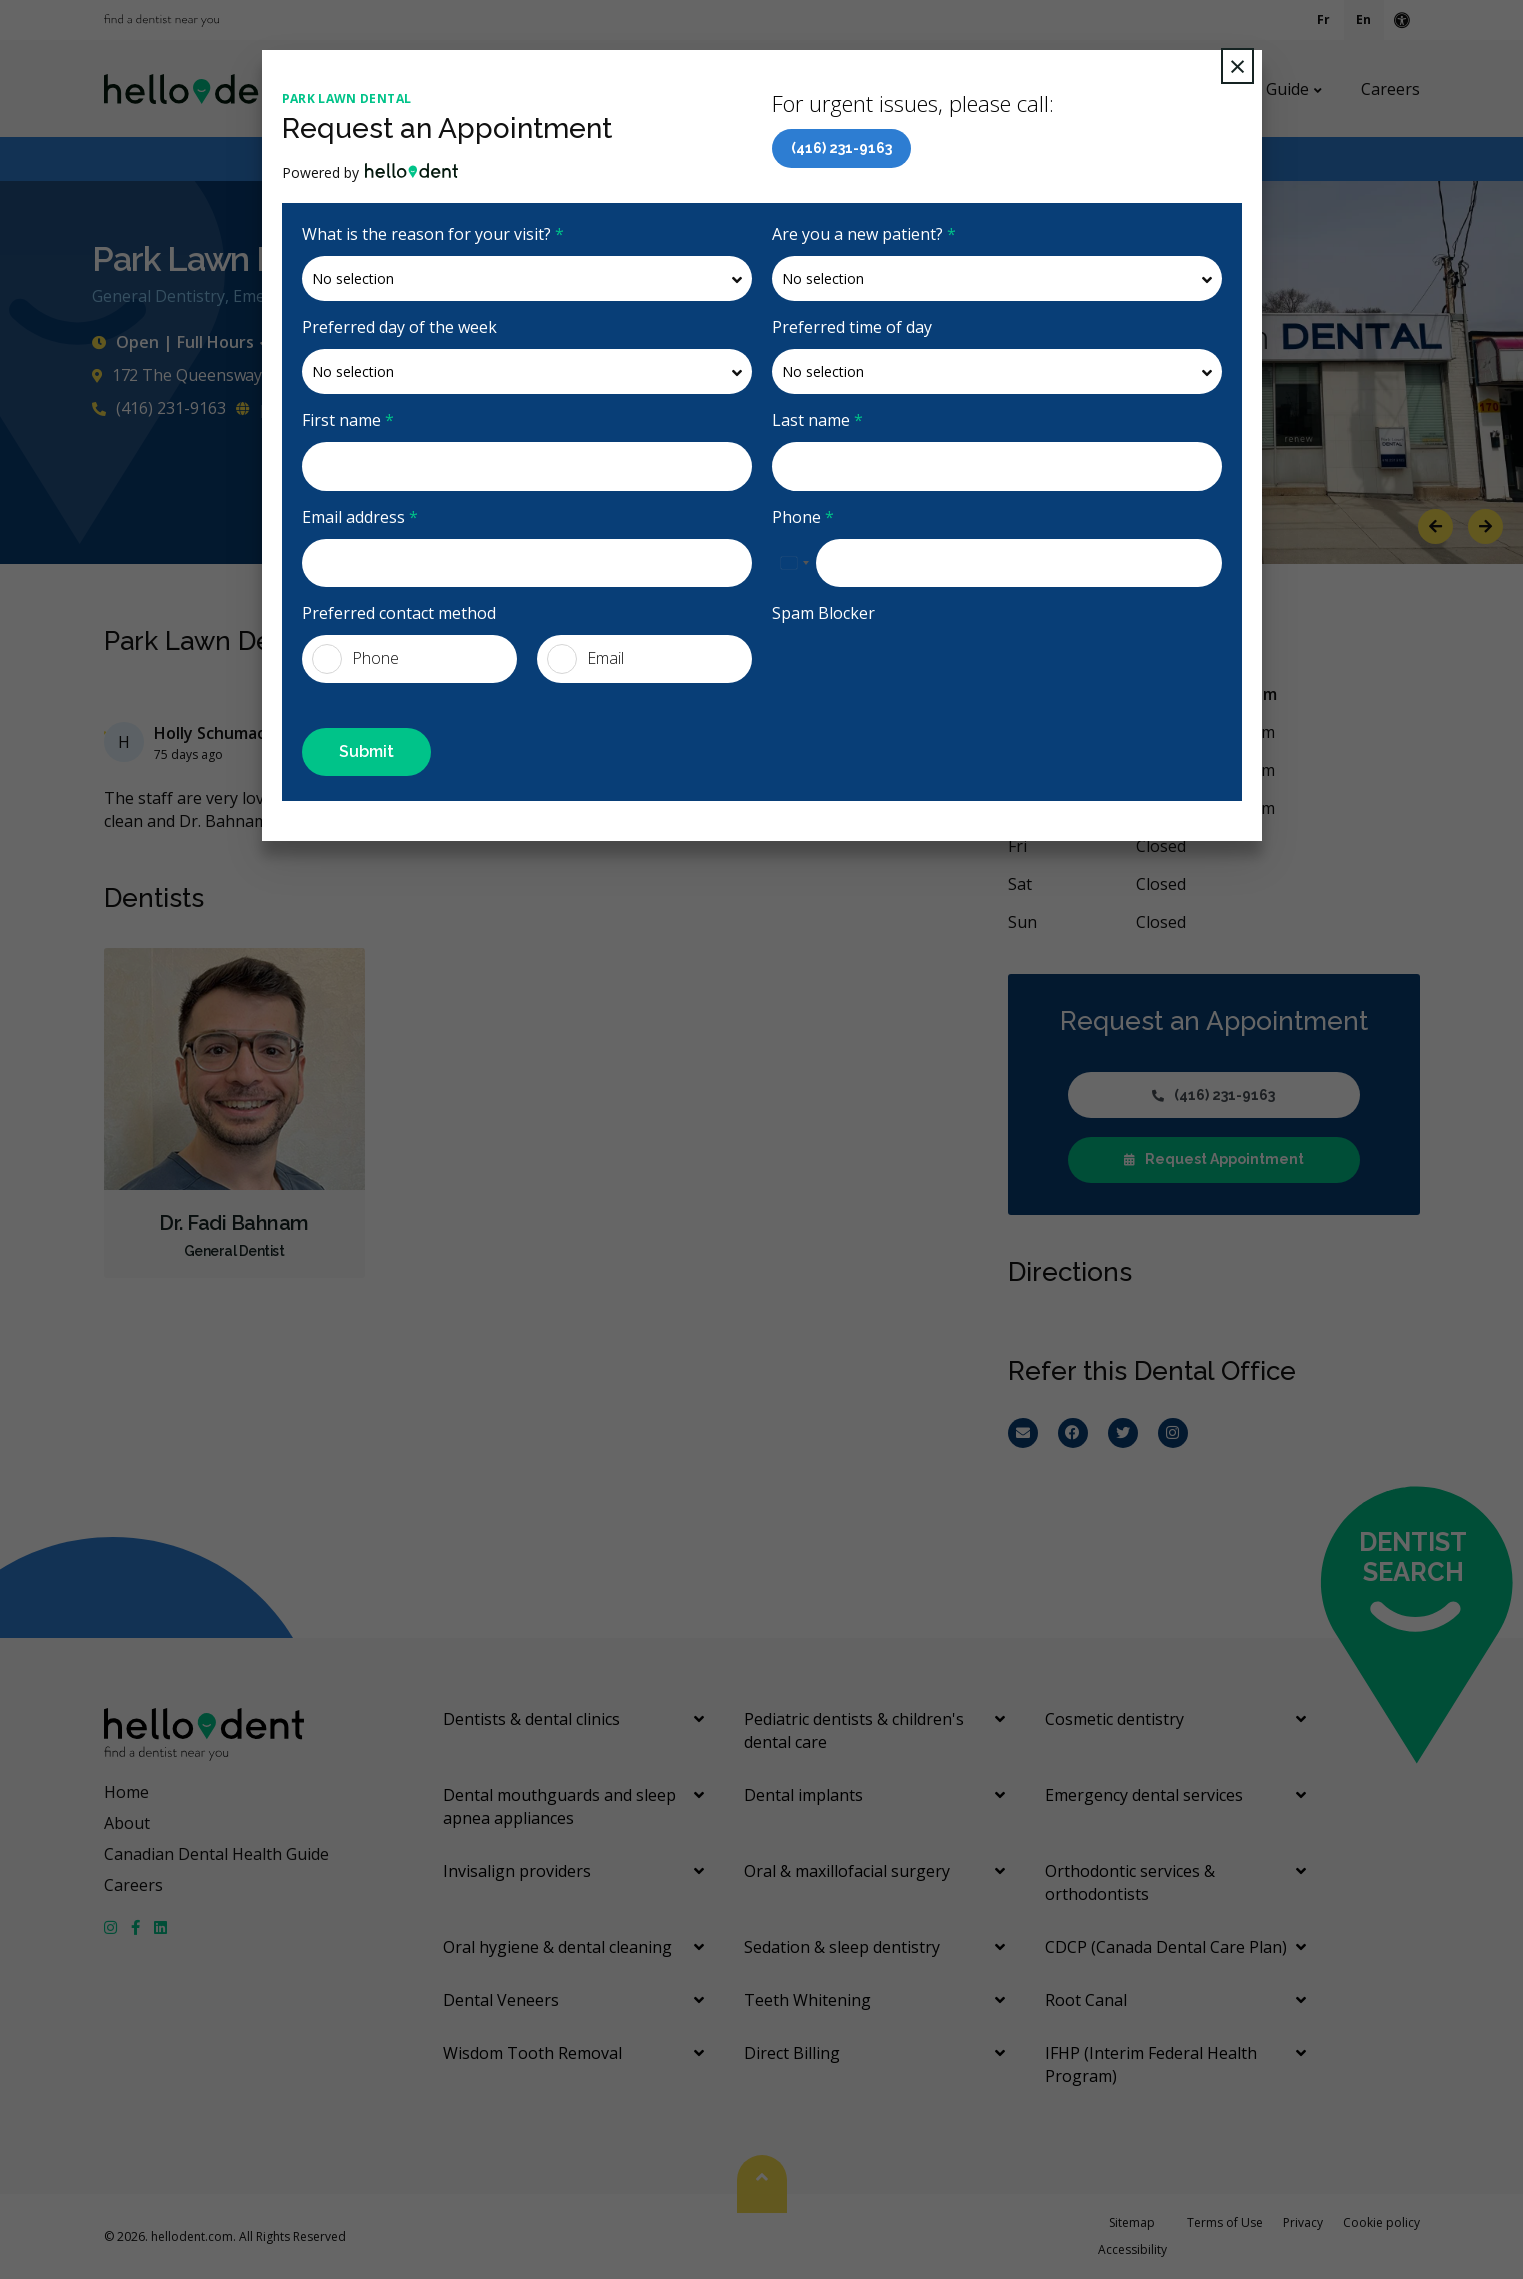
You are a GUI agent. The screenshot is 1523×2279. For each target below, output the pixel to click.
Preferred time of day (852, 327)
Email (585, 659)
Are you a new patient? (864, 234)
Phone (803, 517)
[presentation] (924, 674)
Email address (360, 517)
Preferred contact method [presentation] (399, 613)
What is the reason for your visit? (433, 234)
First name (348, 420)
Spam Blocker (823, 613)
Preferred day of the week (399, 327)
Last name (817, 420)
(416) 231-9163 (841, 148)
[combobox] (794, 563)
